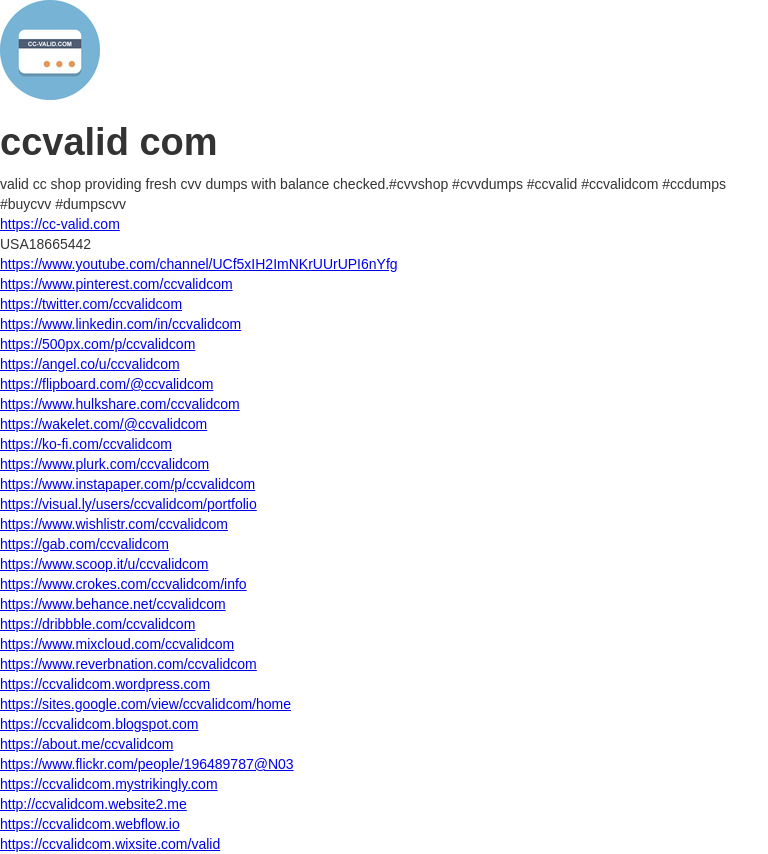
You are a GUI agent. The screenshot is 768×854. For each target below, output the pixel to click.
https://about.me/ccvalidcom (87, 744)
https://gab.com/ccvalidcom (84, 544)
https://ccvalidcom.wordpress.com (105, 684)
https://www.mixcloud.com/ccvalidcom (117, 644)
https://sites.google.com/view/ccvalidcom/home (145, 704)
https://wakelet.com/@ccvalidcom (103, 424)
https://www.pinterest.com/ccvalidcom (116, 284)
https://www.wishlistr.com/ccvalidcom (114, 524)
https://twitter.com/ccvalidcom (91, 304)
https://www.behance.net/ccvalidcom (113, 604)
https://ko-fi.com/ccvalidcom (86, 444)
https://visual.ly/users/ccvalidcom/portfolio (128, 504)
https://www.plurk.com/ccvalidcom (104, 464)
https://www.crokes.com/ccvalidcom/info (123, 584)
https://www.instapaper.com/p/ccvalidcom (127, 484)
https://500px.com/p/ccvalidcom (97, 344)
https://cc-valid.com (60, 224)
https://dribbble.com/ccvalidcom (97, 624)
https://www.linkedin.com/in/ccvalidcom (120, 324)
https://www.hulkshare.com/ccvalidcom (120, 404)
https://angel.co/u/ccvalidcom (90, 364)
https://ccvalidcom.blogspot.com (99, 724)
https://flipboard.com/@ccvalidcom (106, 384)
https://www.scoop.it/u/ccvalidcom (104, 564)
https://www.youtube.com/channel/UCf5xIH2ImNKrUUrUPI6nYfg (199, 264)
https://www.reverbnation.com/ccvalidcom (128, 664)
